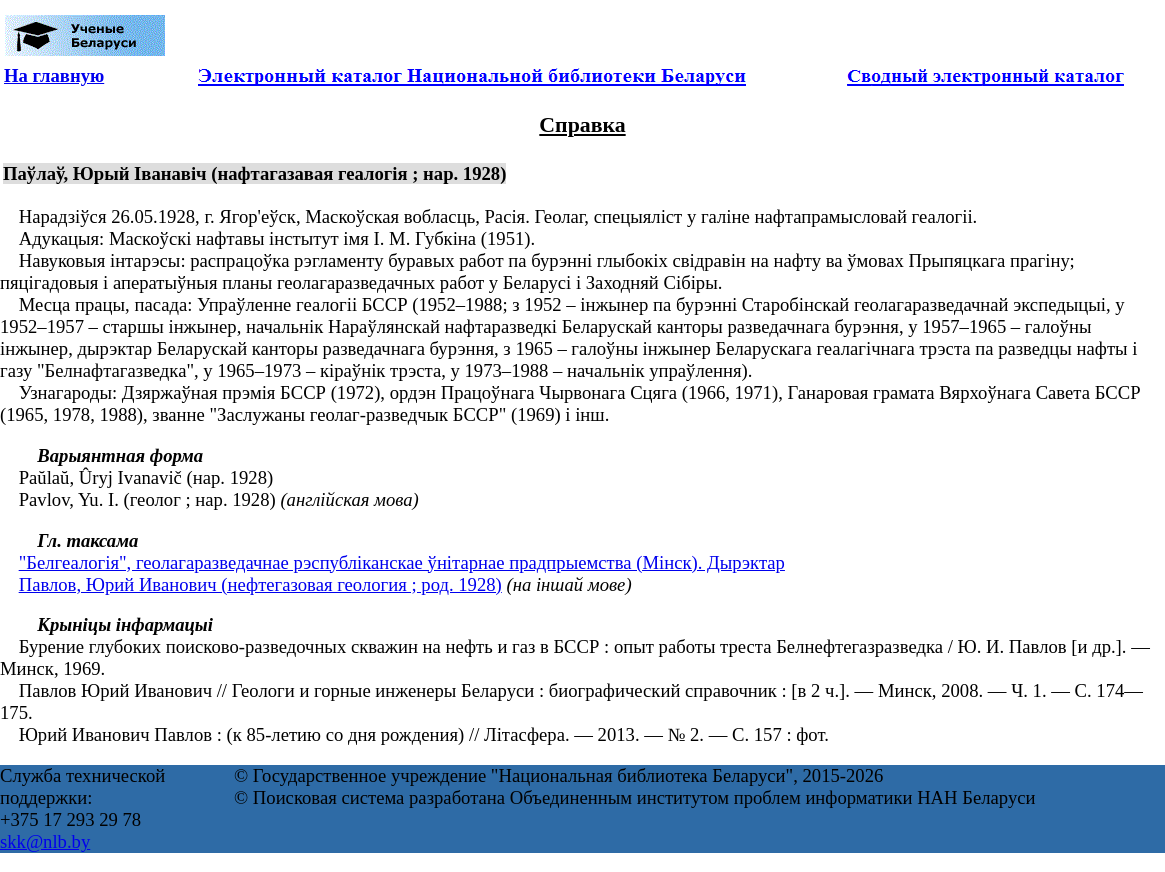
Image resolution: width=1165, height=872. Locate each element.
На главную (54, 75)
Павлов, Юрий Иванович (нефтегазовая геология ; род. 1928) (260, 584)
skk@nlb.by (45, 841)
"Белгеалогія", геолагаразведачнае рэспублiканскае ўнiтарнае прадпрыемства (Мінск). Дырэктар (402, 562)
